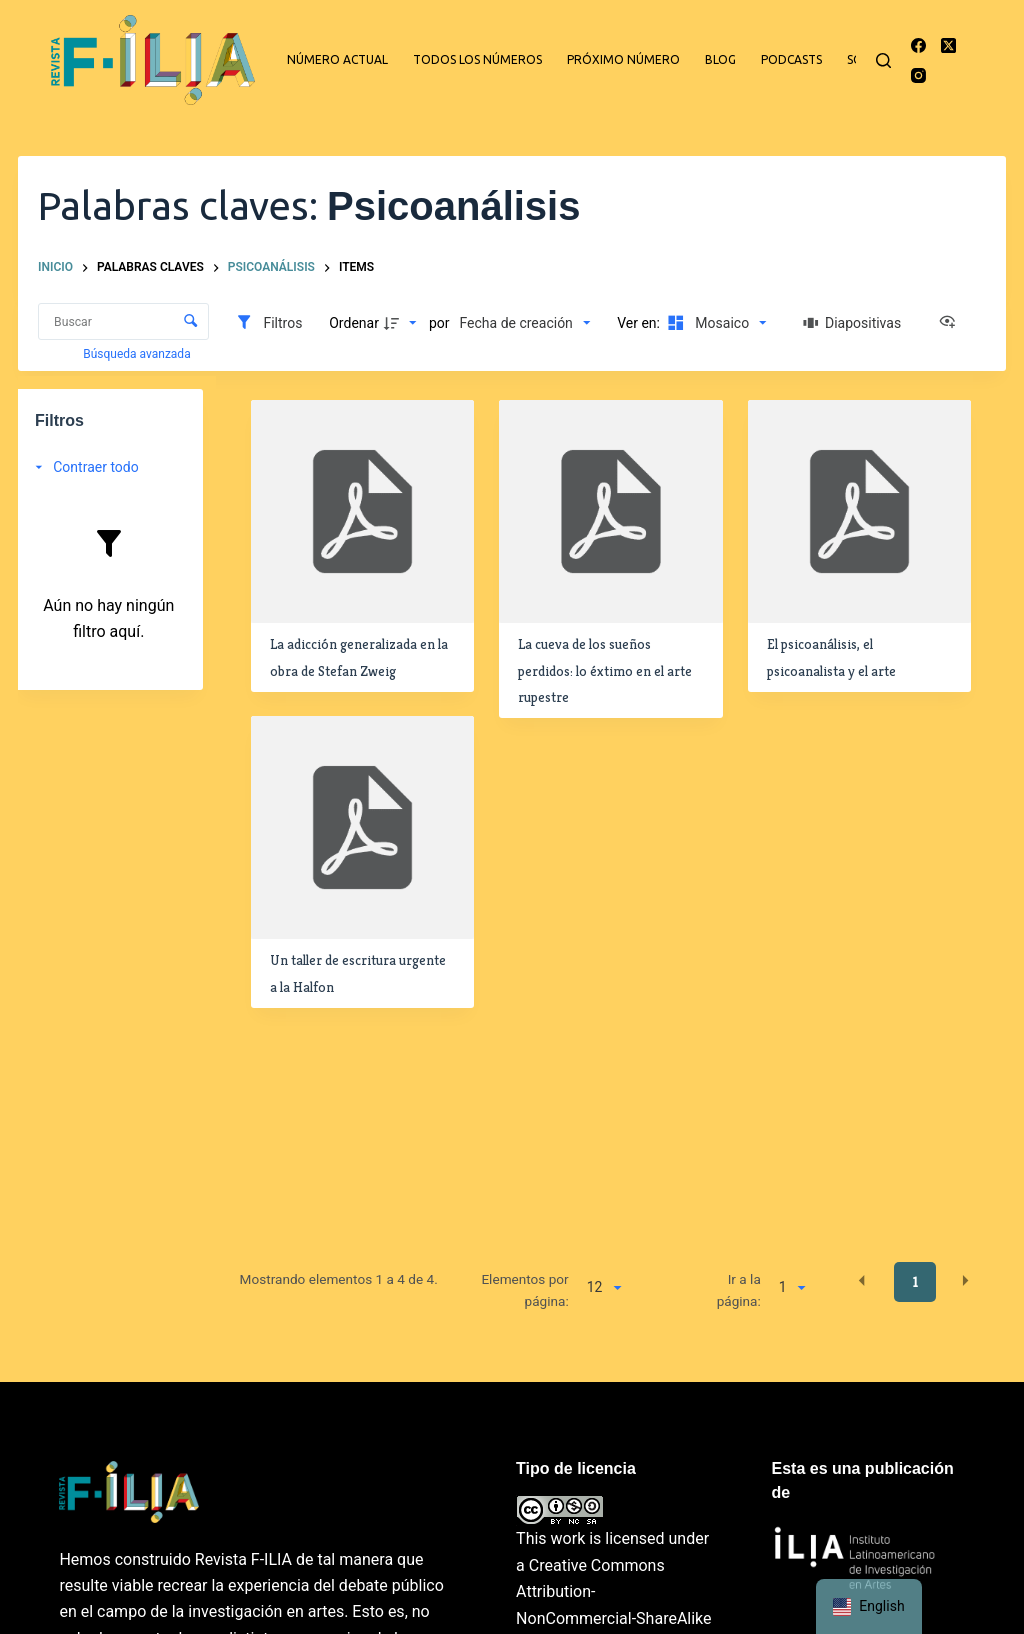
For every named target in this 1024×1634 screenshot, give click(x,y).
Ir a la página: (739, 1290)
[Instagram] (918, 75)
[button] (862, 1281)
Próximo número (623, 59)
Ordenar (354, 323)
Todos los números (477, 59)
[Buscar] (883, 60)
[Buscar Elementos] (123, 321)
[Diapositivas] (852, 323)
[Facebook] (918, 45)
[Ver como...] (952, 323)
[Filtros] (268, 323)
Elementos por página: (524, 1290)
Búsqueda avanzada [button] (138, 354)
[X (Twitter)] (948, 45)
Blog (720, 59)
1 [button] (915, 1282)
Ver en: (640, 323)
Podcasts (791, 59)
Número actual (337, 59)
